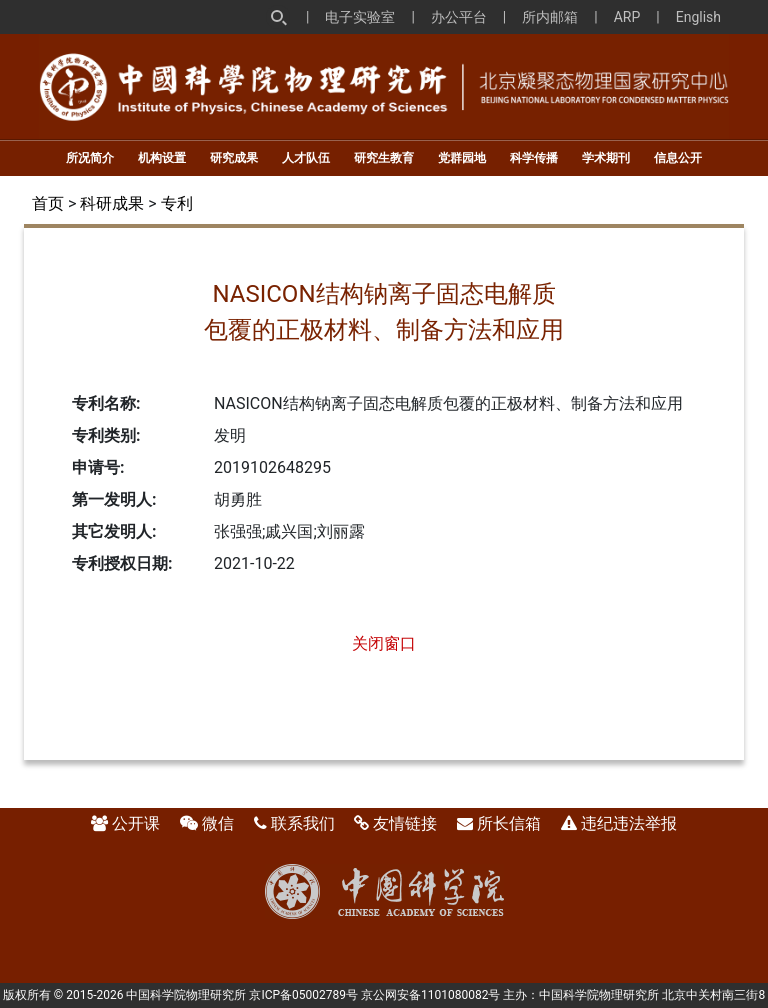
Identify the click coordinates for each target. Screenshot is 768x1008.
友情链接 (405, 823)
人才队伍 (306, 158)
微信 (218, 823)
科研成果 (112, 203)
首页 (48, 203)
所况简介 (90, 158)
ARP (627, 17)
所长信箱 (509, 823)
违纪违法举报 (629, 823)
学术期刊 (606, 158)
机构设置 (162, 158)
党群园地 (462, 158)
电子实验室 (360, 17)
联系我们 (303, 823)
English (698, 17)
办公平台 (459, 17)
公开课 (136, 823)
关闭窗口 (384, 643)
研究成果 (234, 158)
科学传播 (534, 158)
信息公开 (678, 158)
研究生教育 (384, 158)
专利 (177, 203)
